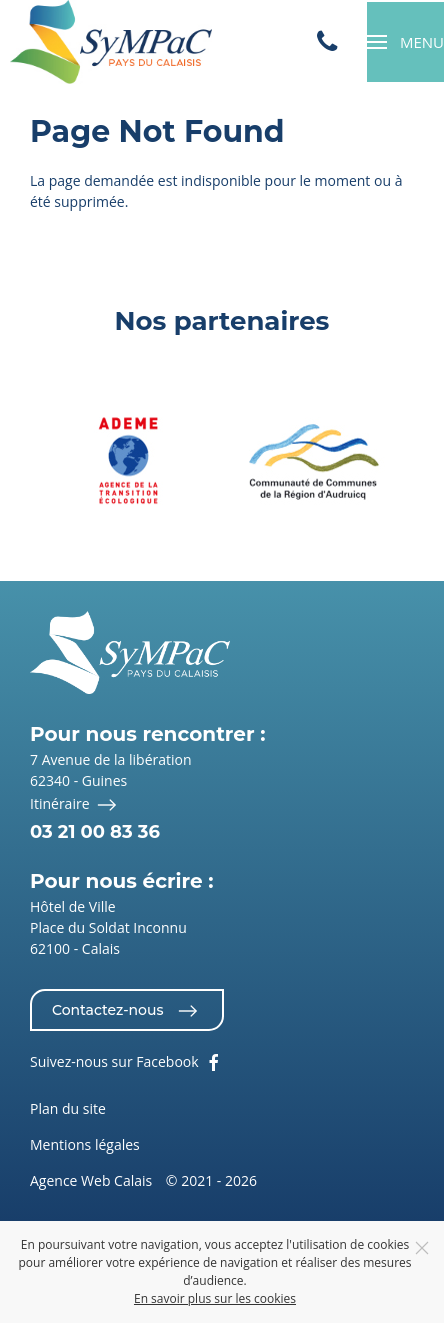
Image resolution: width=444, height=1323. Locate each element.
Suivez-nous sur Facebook (127, 1063)
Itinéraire (75, 805)
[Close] (422, 1248)
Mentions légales (85, 1144)
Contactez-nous (127, 1011)
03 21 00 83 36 (95, 832)
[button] (405, 42)
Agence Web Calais (91, 1180)
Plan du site (68, 1108)
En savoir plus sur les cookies (215, 1298)
